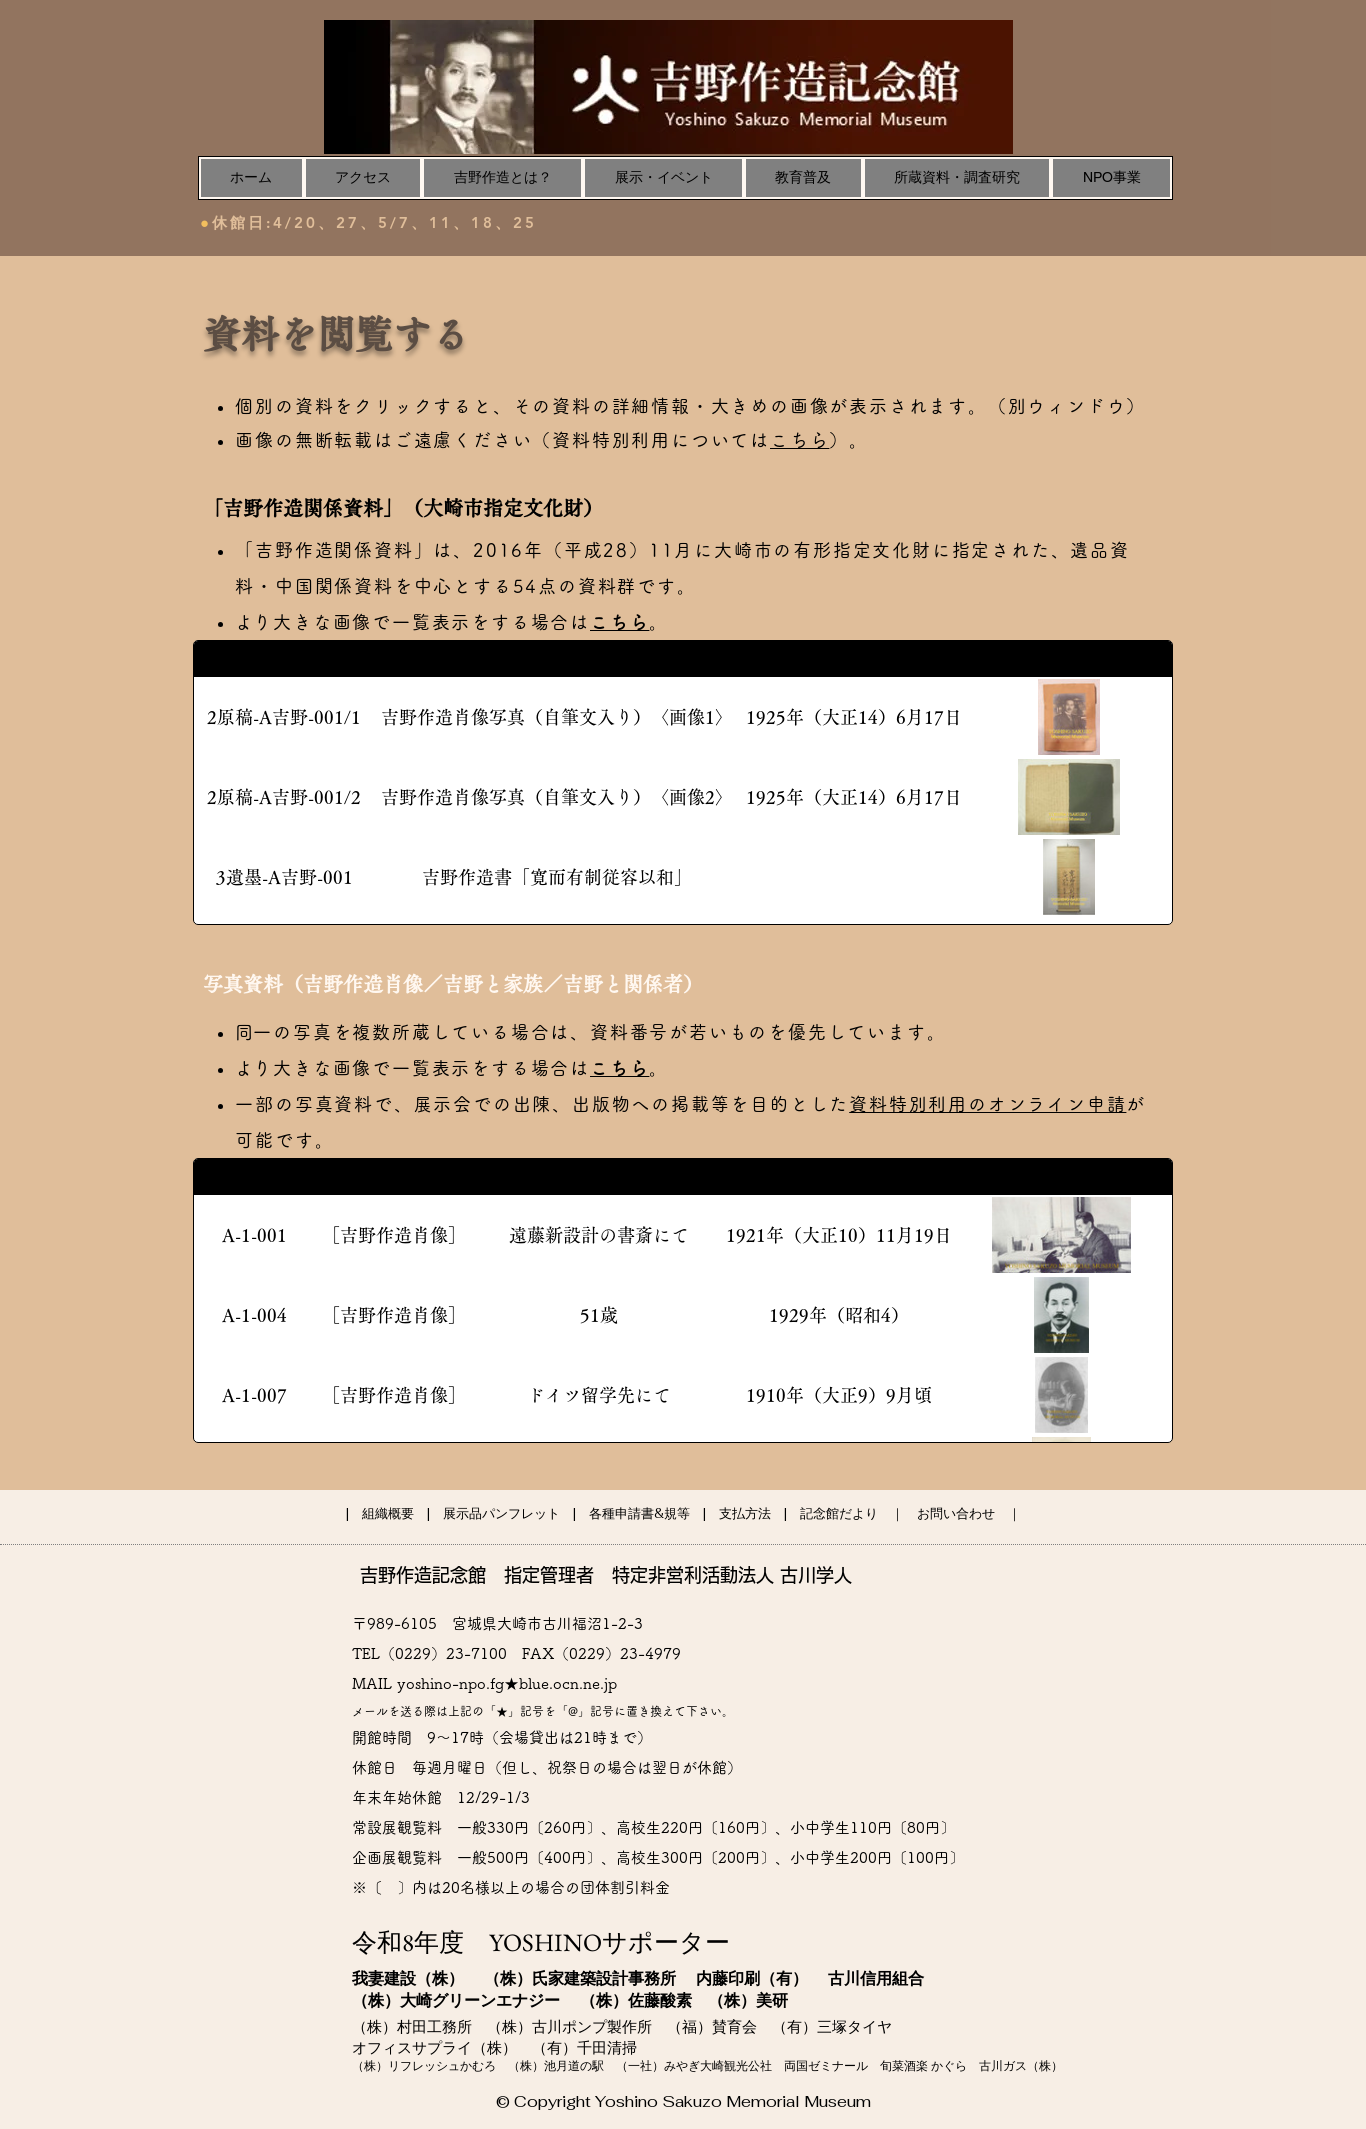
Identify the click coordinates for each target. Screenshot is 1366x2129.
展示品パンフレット (501, 1513)
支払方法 (745, 1513)
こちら (799, 440)
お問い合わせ (956, 1513)
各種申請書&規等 (639, 1513)
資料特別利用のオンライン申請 (987, 1104)
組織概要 (388, 1513)
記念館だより (839, 1513)
